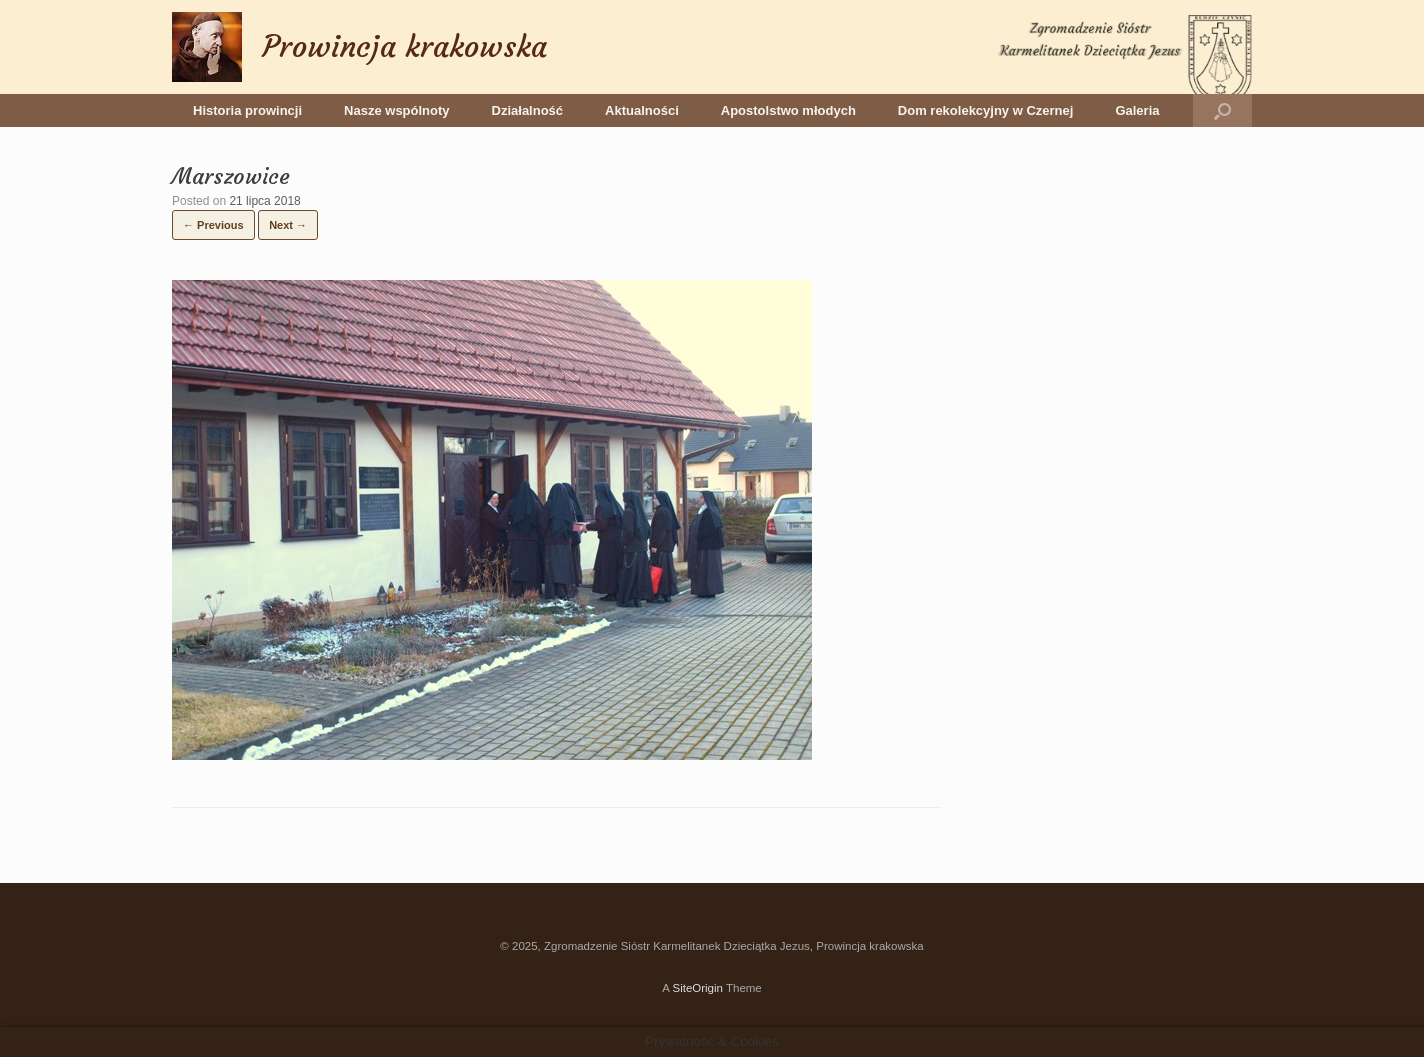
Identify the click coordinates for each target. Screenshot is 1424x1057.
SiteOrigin (697, 988)
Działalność (528, 110)
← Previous (213, 225)
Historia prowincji (247, 110)
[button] (1222, 110)
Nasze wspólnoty (396, 110)
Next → (288, 225)
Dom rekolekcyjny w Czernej (986, 110)
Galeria (1137, 110)
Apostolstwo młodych (788, 110)
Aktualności (642, 110)
